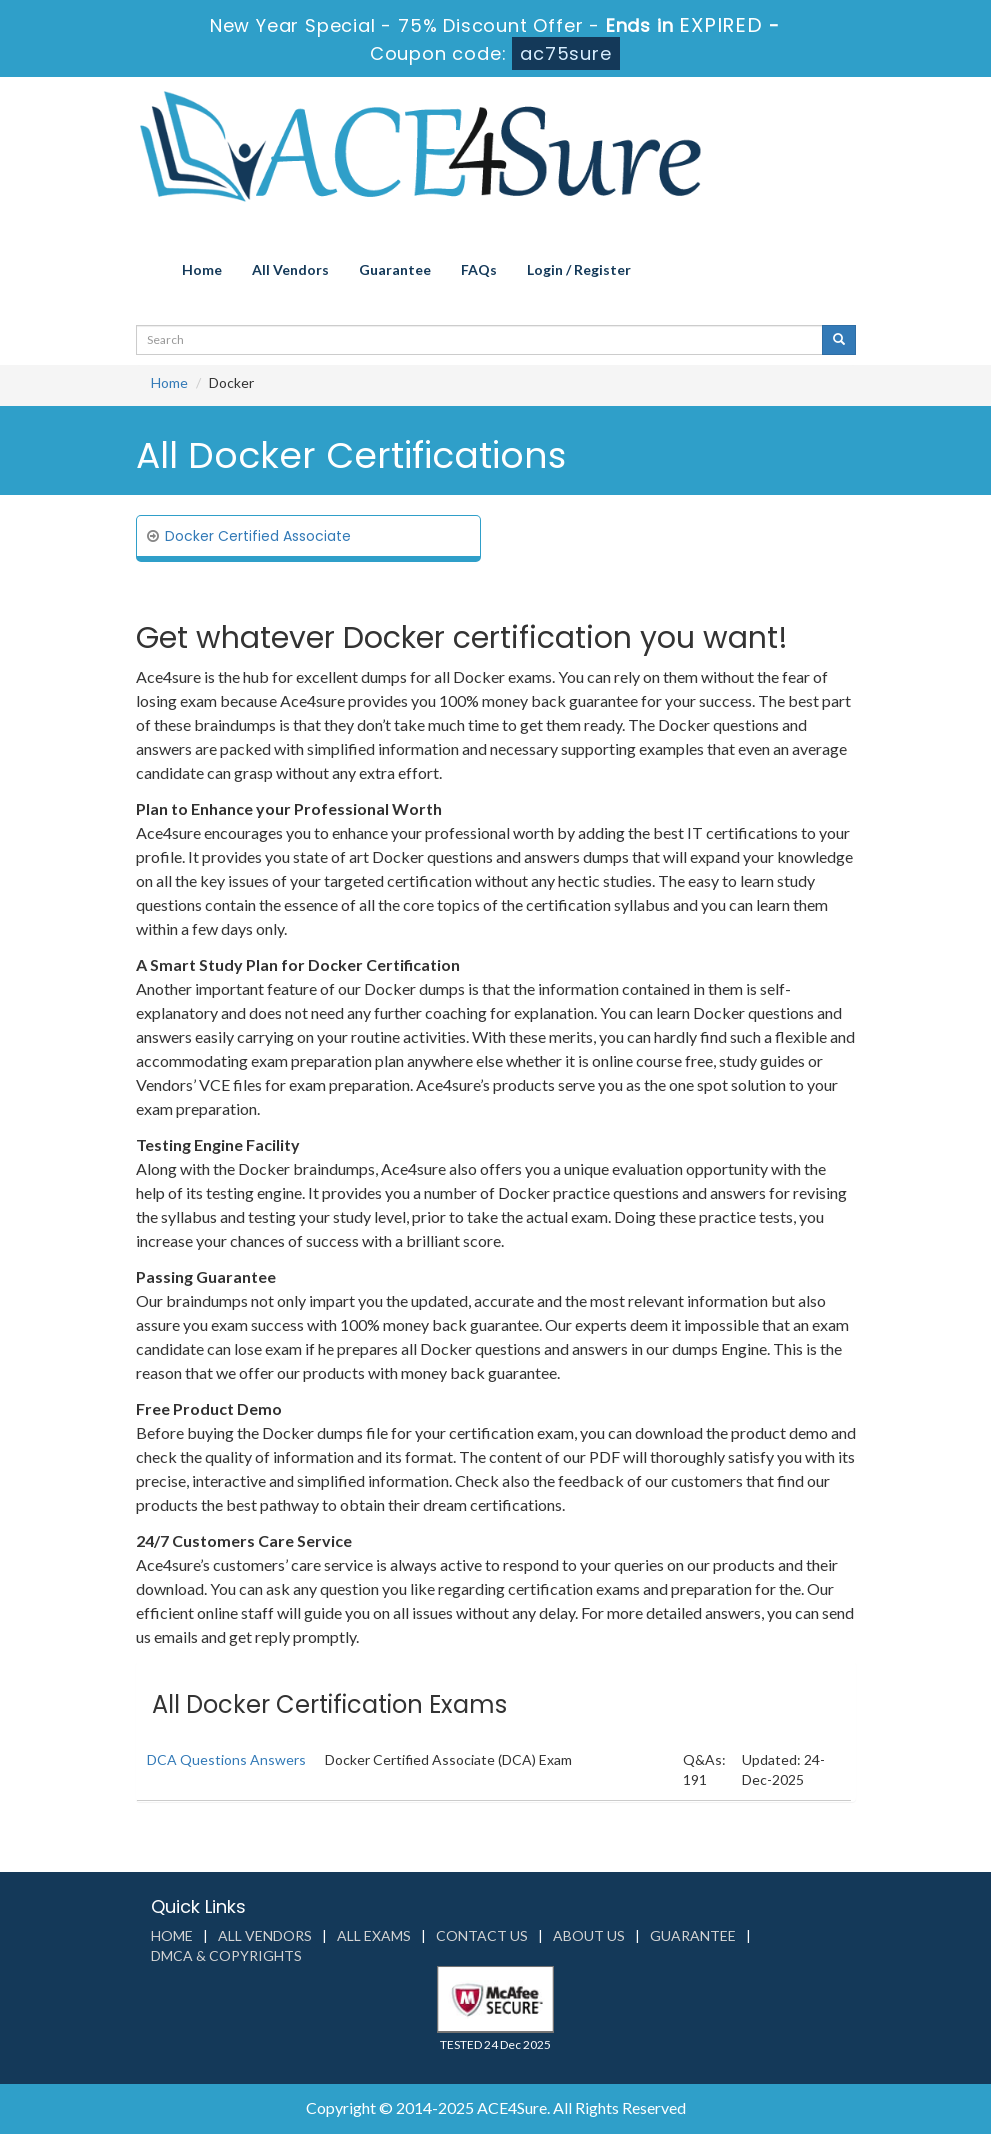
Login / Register (579, 269)
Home (202, 269)
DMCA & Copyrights (226, 1955)
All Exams (374, 1935)
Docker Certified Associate (258, 536)
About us (589, 1935)
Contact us (482, 1935)
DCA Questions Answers (226, 1759)
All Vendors (290, 269)
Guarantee (395, 269)
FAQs (479, 269)
